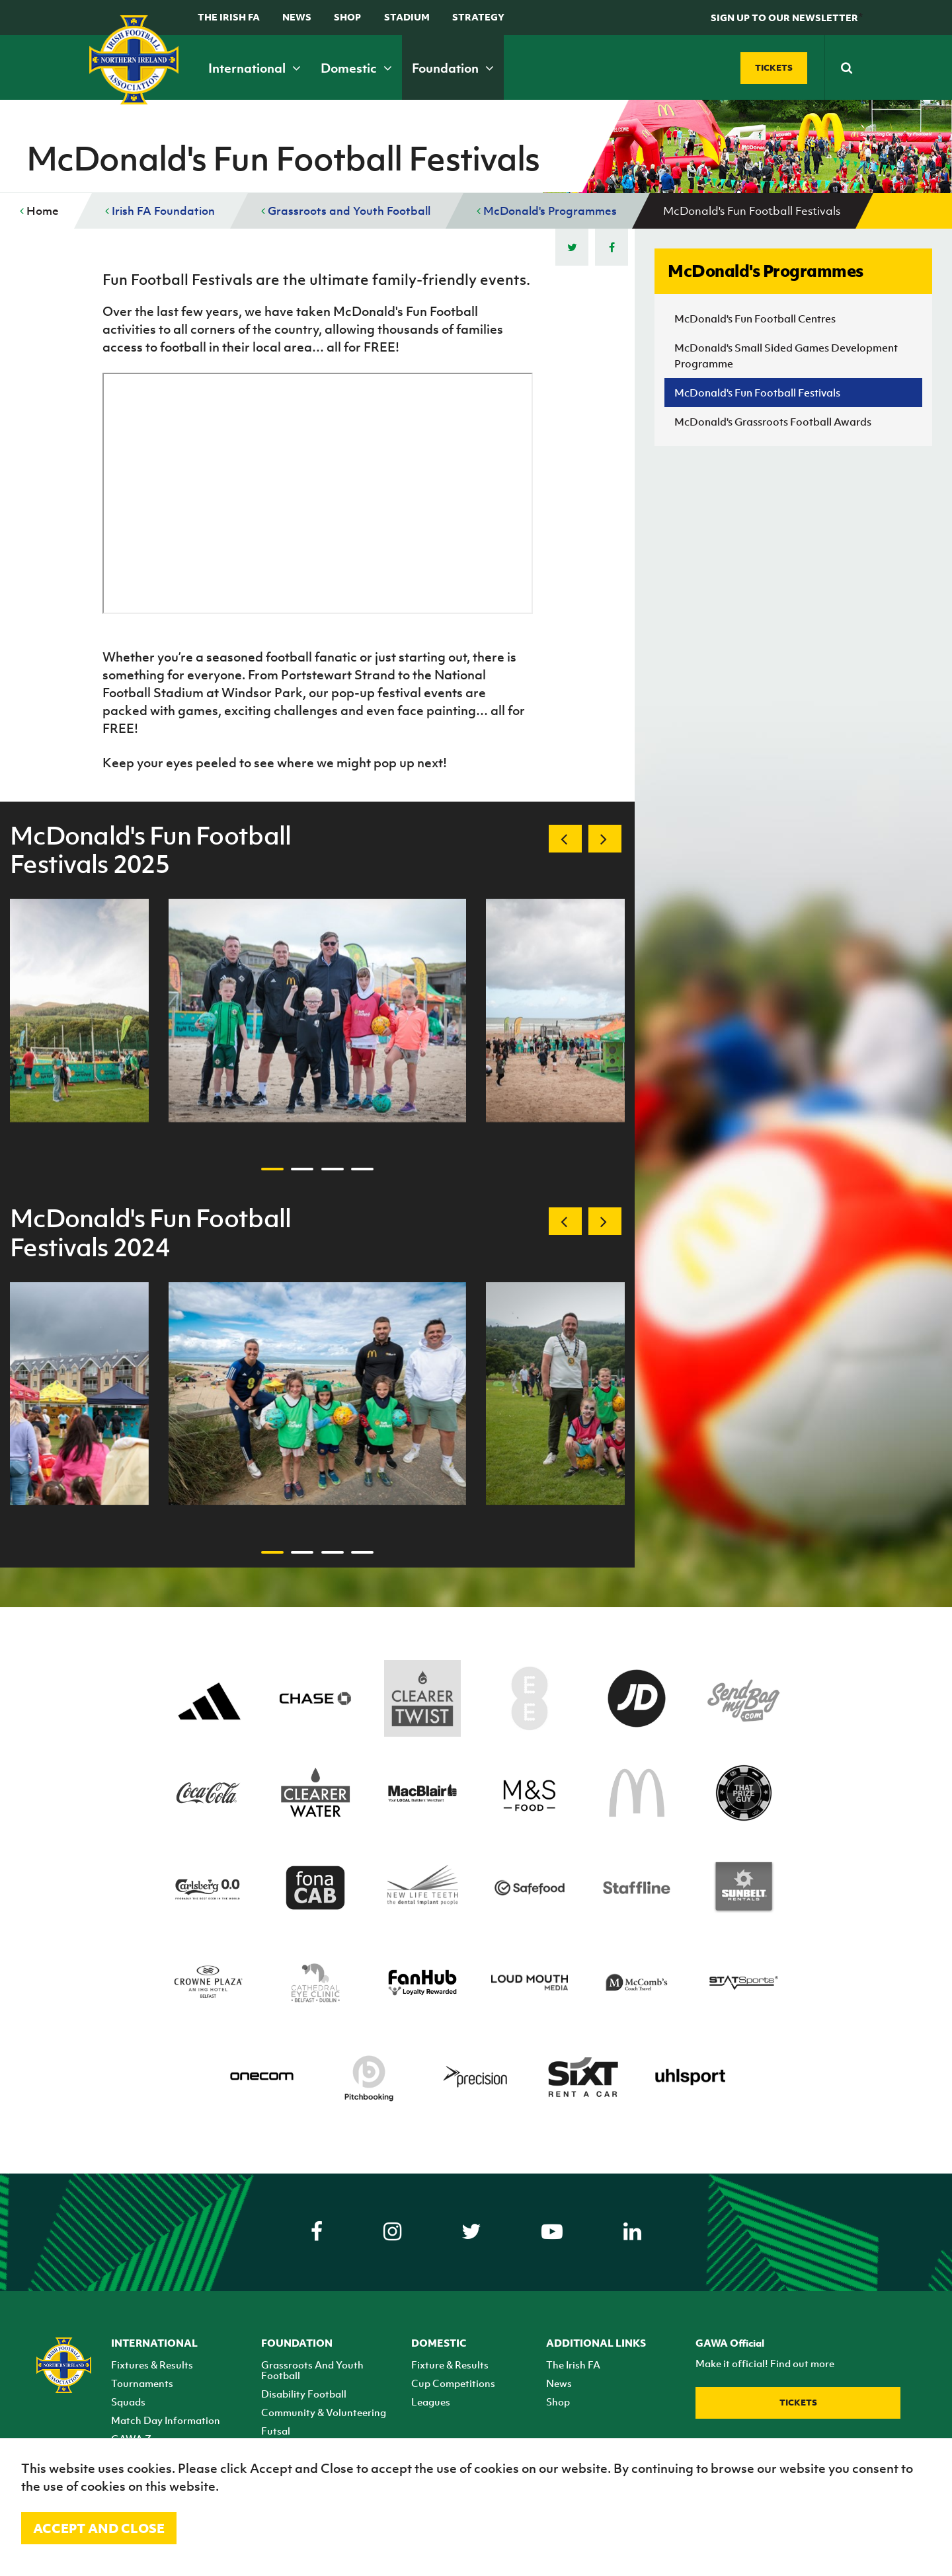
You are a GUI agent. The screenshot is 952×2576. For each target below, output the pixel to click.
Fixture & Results (450, 2364)
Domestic (356, 68)
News (296, 17)
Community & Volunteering (323, 2412)
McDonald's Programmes (547, 211)
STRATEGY (478, 17)
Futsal (275, 2430)
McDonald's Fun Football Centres (755, 318)
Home (39, 211)
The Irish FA (229, 17)
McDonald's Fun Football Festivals (757, 392)
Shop (347, 17)
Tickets (798, 2402)
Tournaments (142, 2383)
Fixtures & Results (152, 2364)
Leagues (430, 2401)
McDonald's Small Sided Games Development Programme (786, 355)
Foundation (453, 68)
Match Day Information (165, 2420)
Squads (128, 2401)
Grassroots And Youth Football (312, 2370)
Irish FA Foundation (160, 211)
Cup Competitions (453, 2383)
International (254, 68)
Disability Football (303, 2393)
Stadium (407, 17)
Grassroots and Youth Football (345, 211)
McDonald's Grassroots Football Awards (772, 421)
